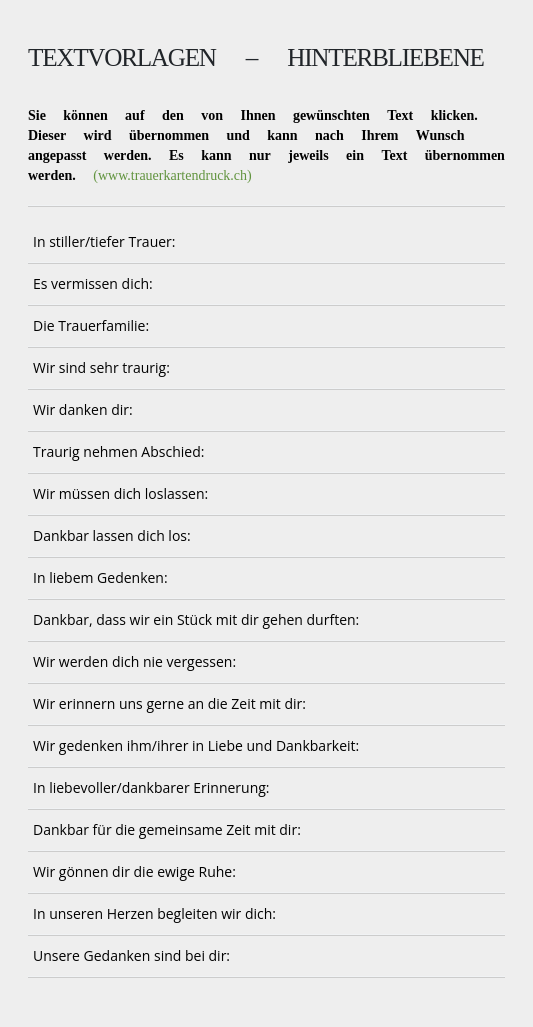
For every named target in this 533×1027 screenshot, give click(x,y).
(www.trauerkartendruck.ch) (172, 175)
